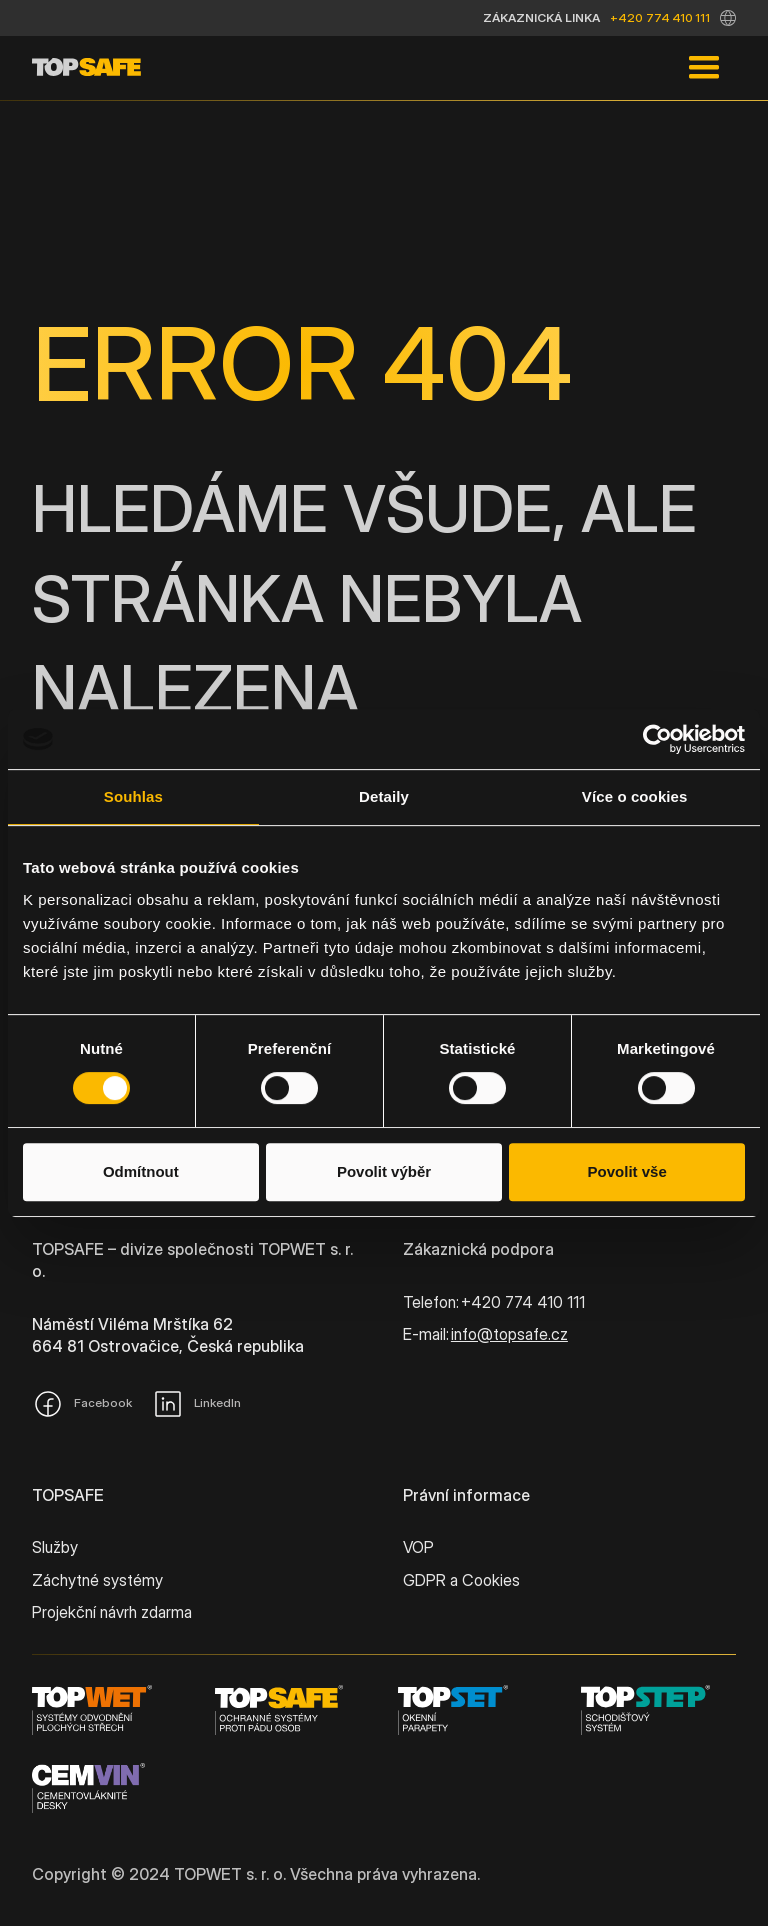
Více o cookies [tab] (635, 796)
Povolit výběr (384, 1171)
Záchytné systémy (97, 1580)
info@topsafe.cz (509, 1334)
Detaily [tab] (384, 796)
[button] (728, 18)
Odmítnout (141, 1171)
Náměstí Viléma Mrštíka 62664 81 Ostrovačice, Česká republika (168, 1335)
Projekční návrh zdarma (112, 1612)
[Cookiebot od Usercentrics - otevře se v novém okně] (657, 739)
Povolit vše (627, 1171)
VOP (418, 1547)
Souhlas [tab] (133, 796)
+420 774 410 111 (660, 17)
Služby (55, 1547)
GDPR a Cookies (461, 1580)
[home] (86, 67)
